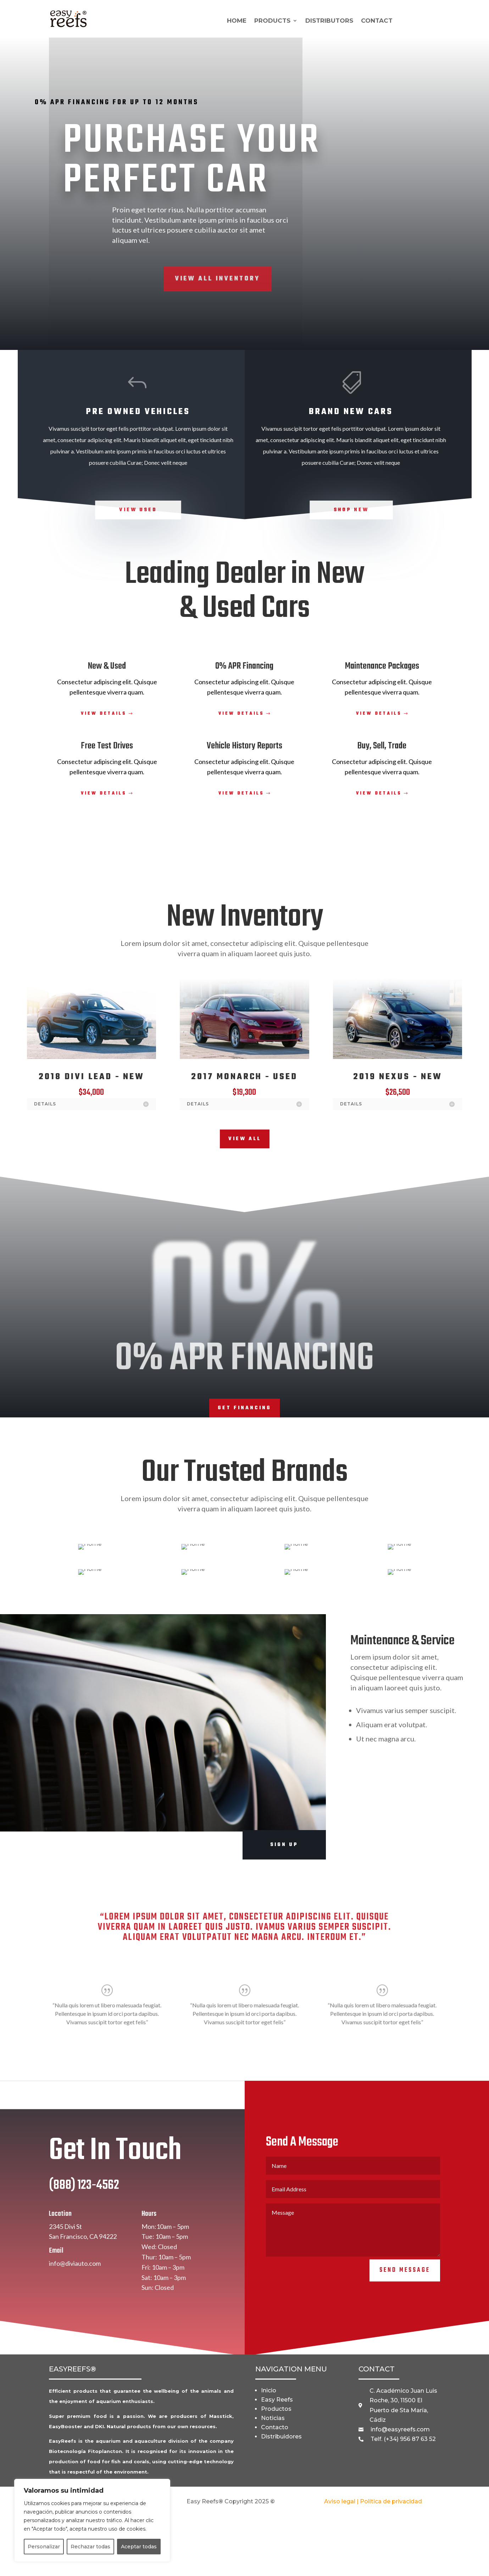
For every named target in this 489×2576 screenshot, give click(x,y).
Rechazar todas (90, 2546)
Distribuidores (281, 2436)
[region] (92, 2520)
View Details (104, 713)
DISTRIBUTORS (329, 21)
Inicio (268, 2390)
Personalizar (44, 2546)
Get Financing (244, 1408)
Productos (276, 2408)
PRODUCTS (272, 21)
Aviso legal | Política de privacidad (373, 2501)
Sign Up (284, 1845)
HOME (236, 21)
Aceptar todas (139, 2546)
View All (244, 1139)
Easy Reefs (277, 2399)
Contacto (274, 2427)
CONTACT (377, 21)
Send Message (404, 2290)
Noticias (273, 2418)
